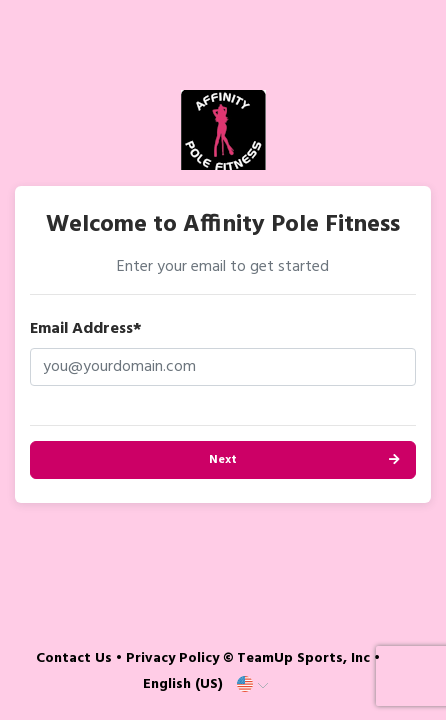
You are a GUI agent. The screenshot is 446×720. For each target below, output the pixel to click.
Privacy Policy (172, 658)
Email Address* (86, 329)
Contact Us (74, 658)
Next (223, 460)
